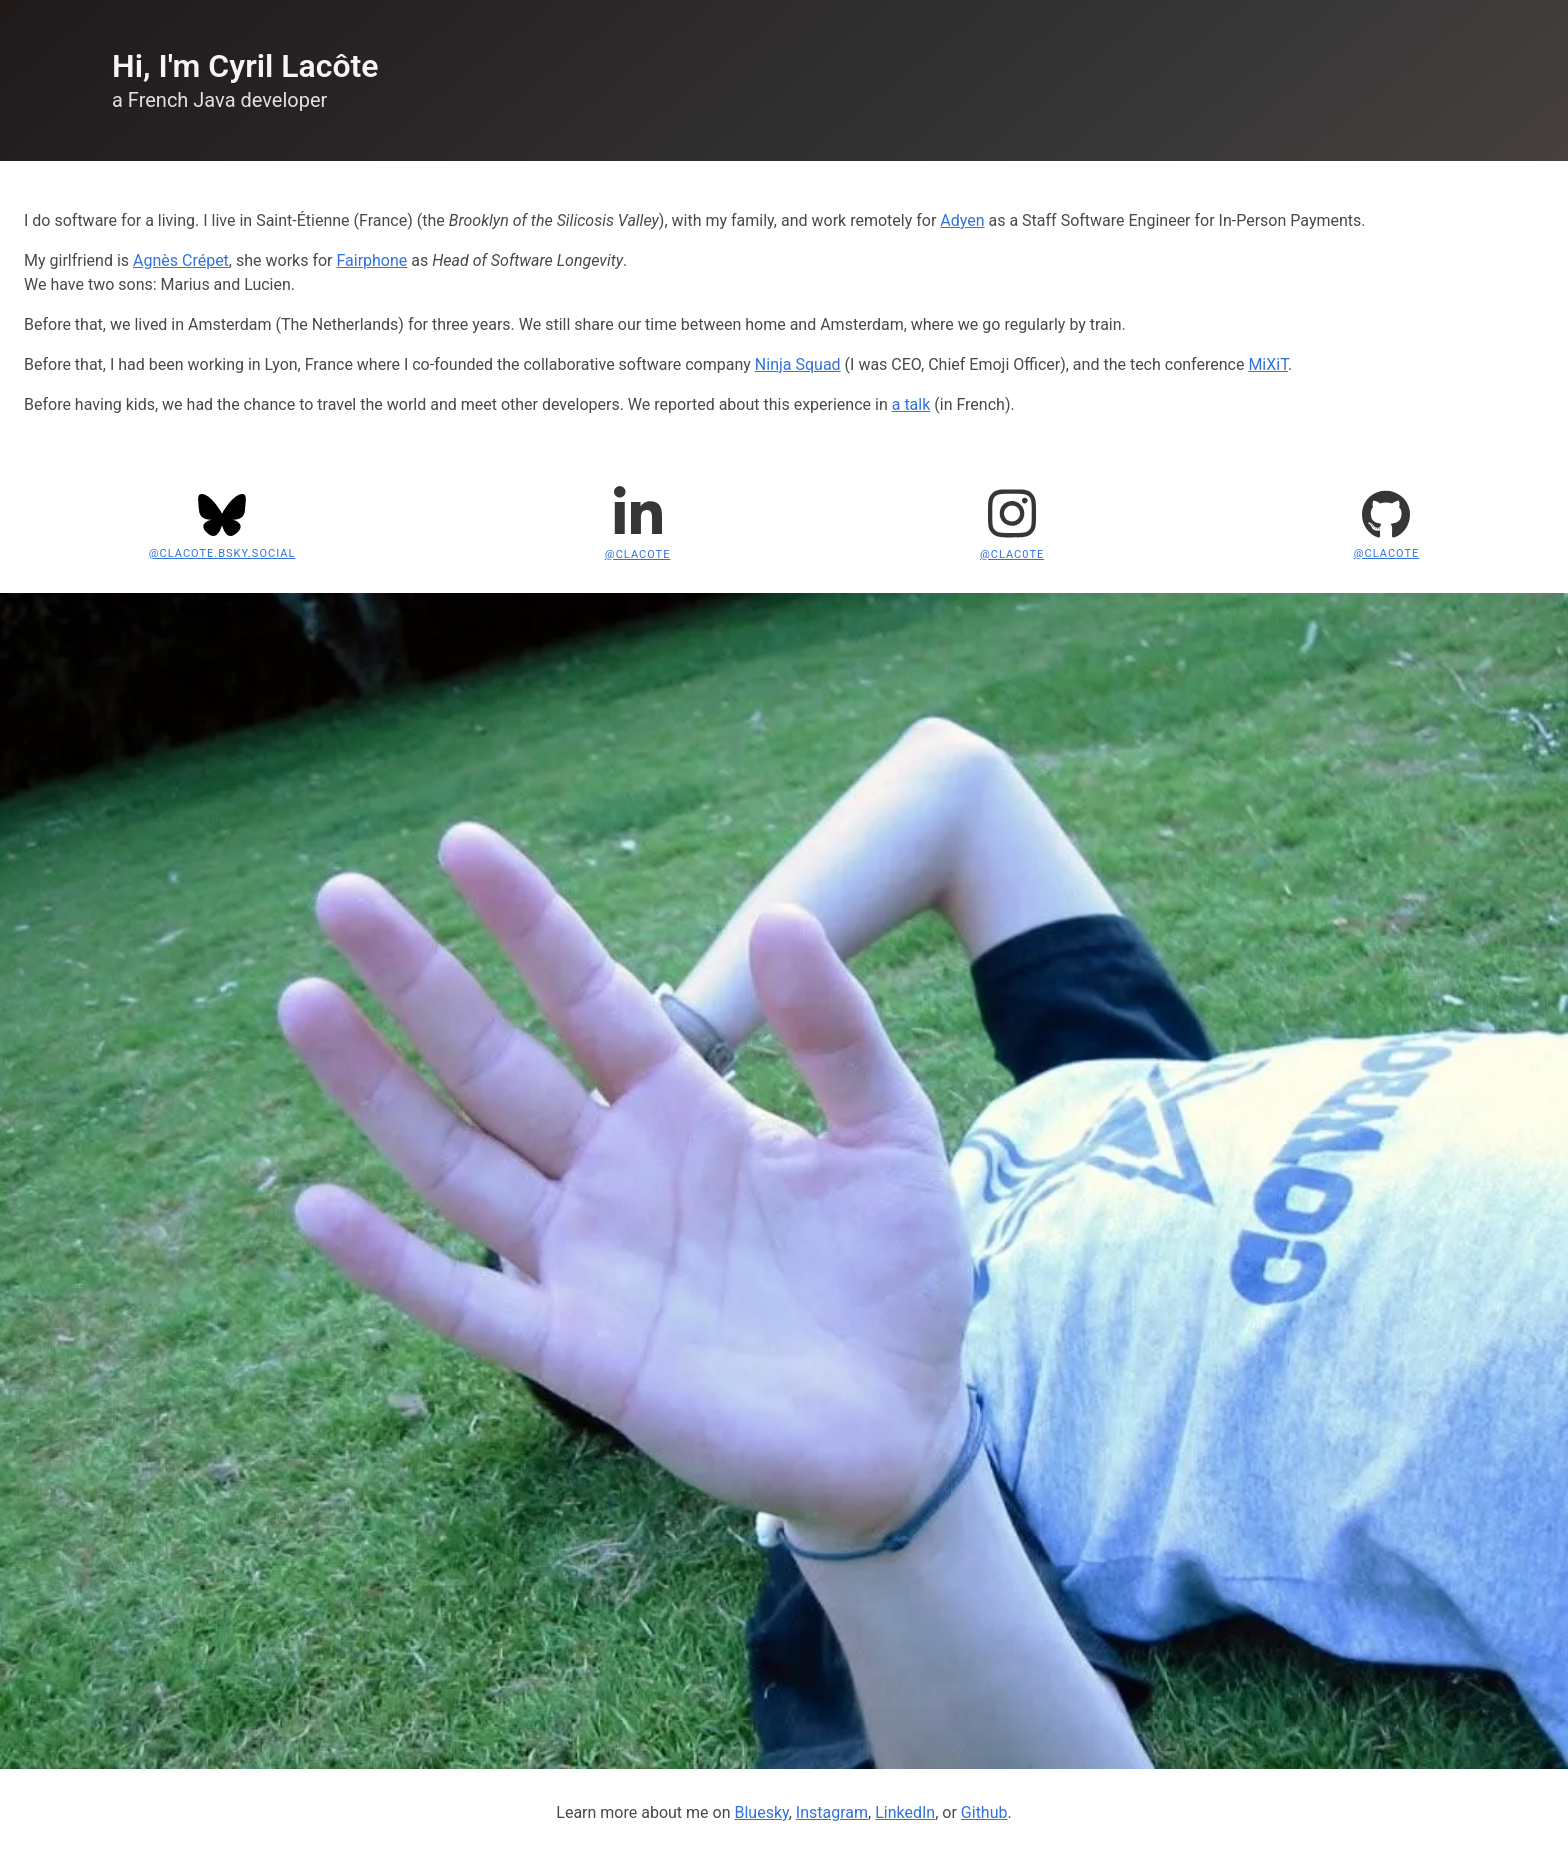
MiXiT (1268, 364)
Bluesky (761, 1812)
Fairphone (371, 260)
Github (984, 1812)
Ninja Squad (798, 364)
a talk (911, 404)
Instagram (832, 1812)
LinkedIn (905, 1812)
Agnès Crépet (181, 260)
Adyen (962, 220)
